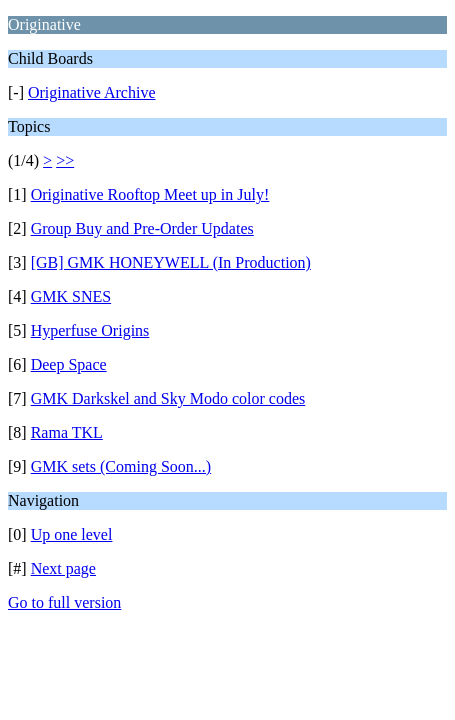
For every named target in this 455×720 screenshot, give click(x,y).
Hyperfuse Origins (90, 330)
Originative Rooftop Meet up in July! (150, 194)
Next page (63, 568)
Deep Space (69, 364)
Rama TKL (67, 432)
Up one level (72, 534)
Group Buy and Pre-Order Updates (142, 228)
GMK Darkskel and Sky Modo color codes (168, 398)
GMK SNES (71, 296)
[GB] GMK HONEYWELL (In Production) (171, 262)
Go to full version (64, 602)
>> (65, 160)
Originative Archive (92, 92)
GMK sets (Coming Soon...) (121, 466)
